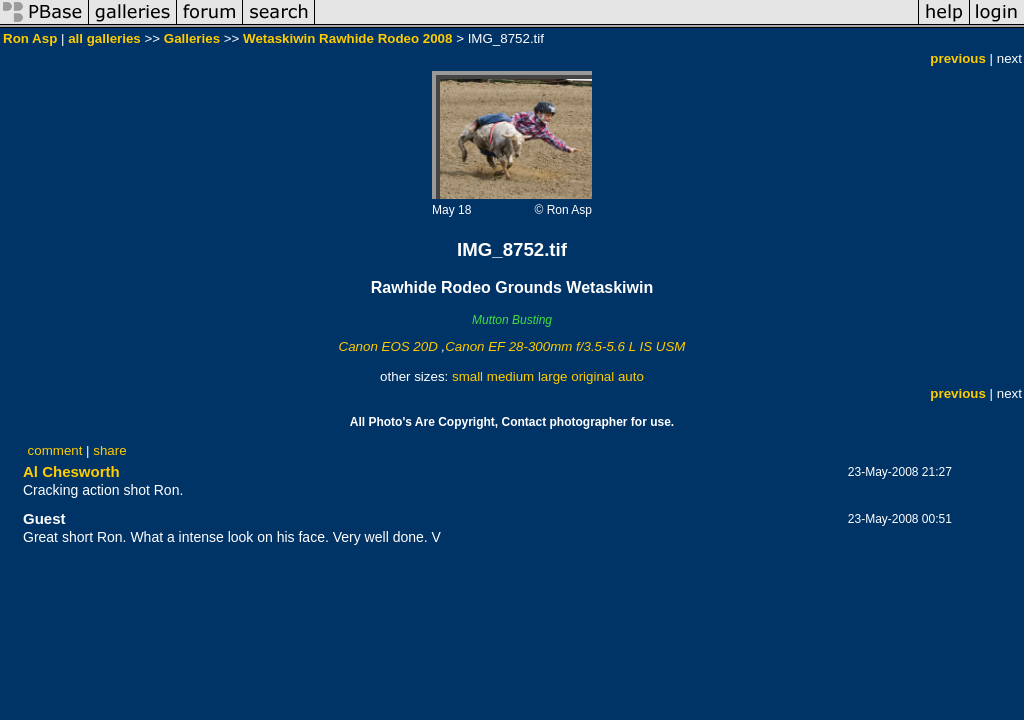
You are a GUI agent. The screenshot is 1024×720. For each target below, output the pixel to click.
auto (631, 376)
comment (55, 450)
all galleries (104, 38)
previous (958, 58)
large (553, 376)
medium (510, 376)
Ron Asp (30, 38)
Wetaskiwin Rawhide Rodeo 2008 (347, 38)
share (109, 450)
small (467, 376)
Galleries (192, 38)
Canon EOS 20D (388, 346)
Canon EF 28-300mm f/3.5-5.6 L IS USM (565, 346)
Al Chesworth (71, 471)
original (592, 376)
